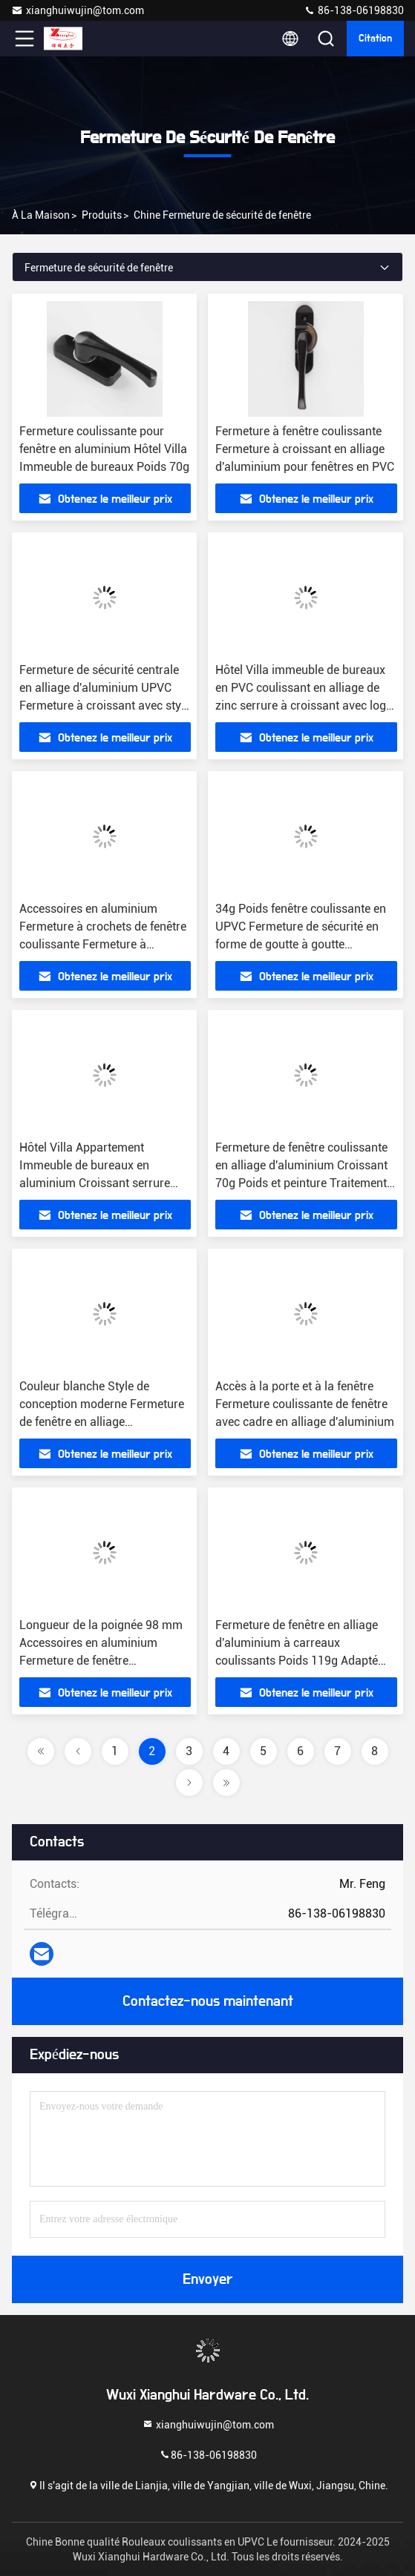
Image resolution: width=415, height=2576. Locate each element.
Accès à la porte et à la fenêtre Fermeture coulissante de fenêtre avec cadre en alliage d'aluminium (304, 1404)
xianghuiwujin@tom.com (77, 10)
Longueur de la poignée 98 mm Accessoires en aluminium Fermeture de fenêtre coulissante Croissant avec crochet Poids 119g (101, 1660)
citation (375, 38)
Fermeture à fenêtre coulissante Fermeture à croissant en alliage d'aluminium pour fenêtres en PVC (304, 449)
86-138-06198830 (354, 10)
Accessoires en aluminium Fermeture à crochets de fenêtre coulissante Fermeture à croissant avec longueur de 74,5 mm (102, 944)
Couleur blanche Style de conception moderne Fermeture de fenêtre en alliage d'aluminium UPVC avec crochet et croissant (103, 1421)
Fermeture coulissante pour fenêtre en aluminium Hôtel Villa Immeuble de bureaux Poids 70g (104, 449)
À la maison (41, 215)
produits (102, 215)
